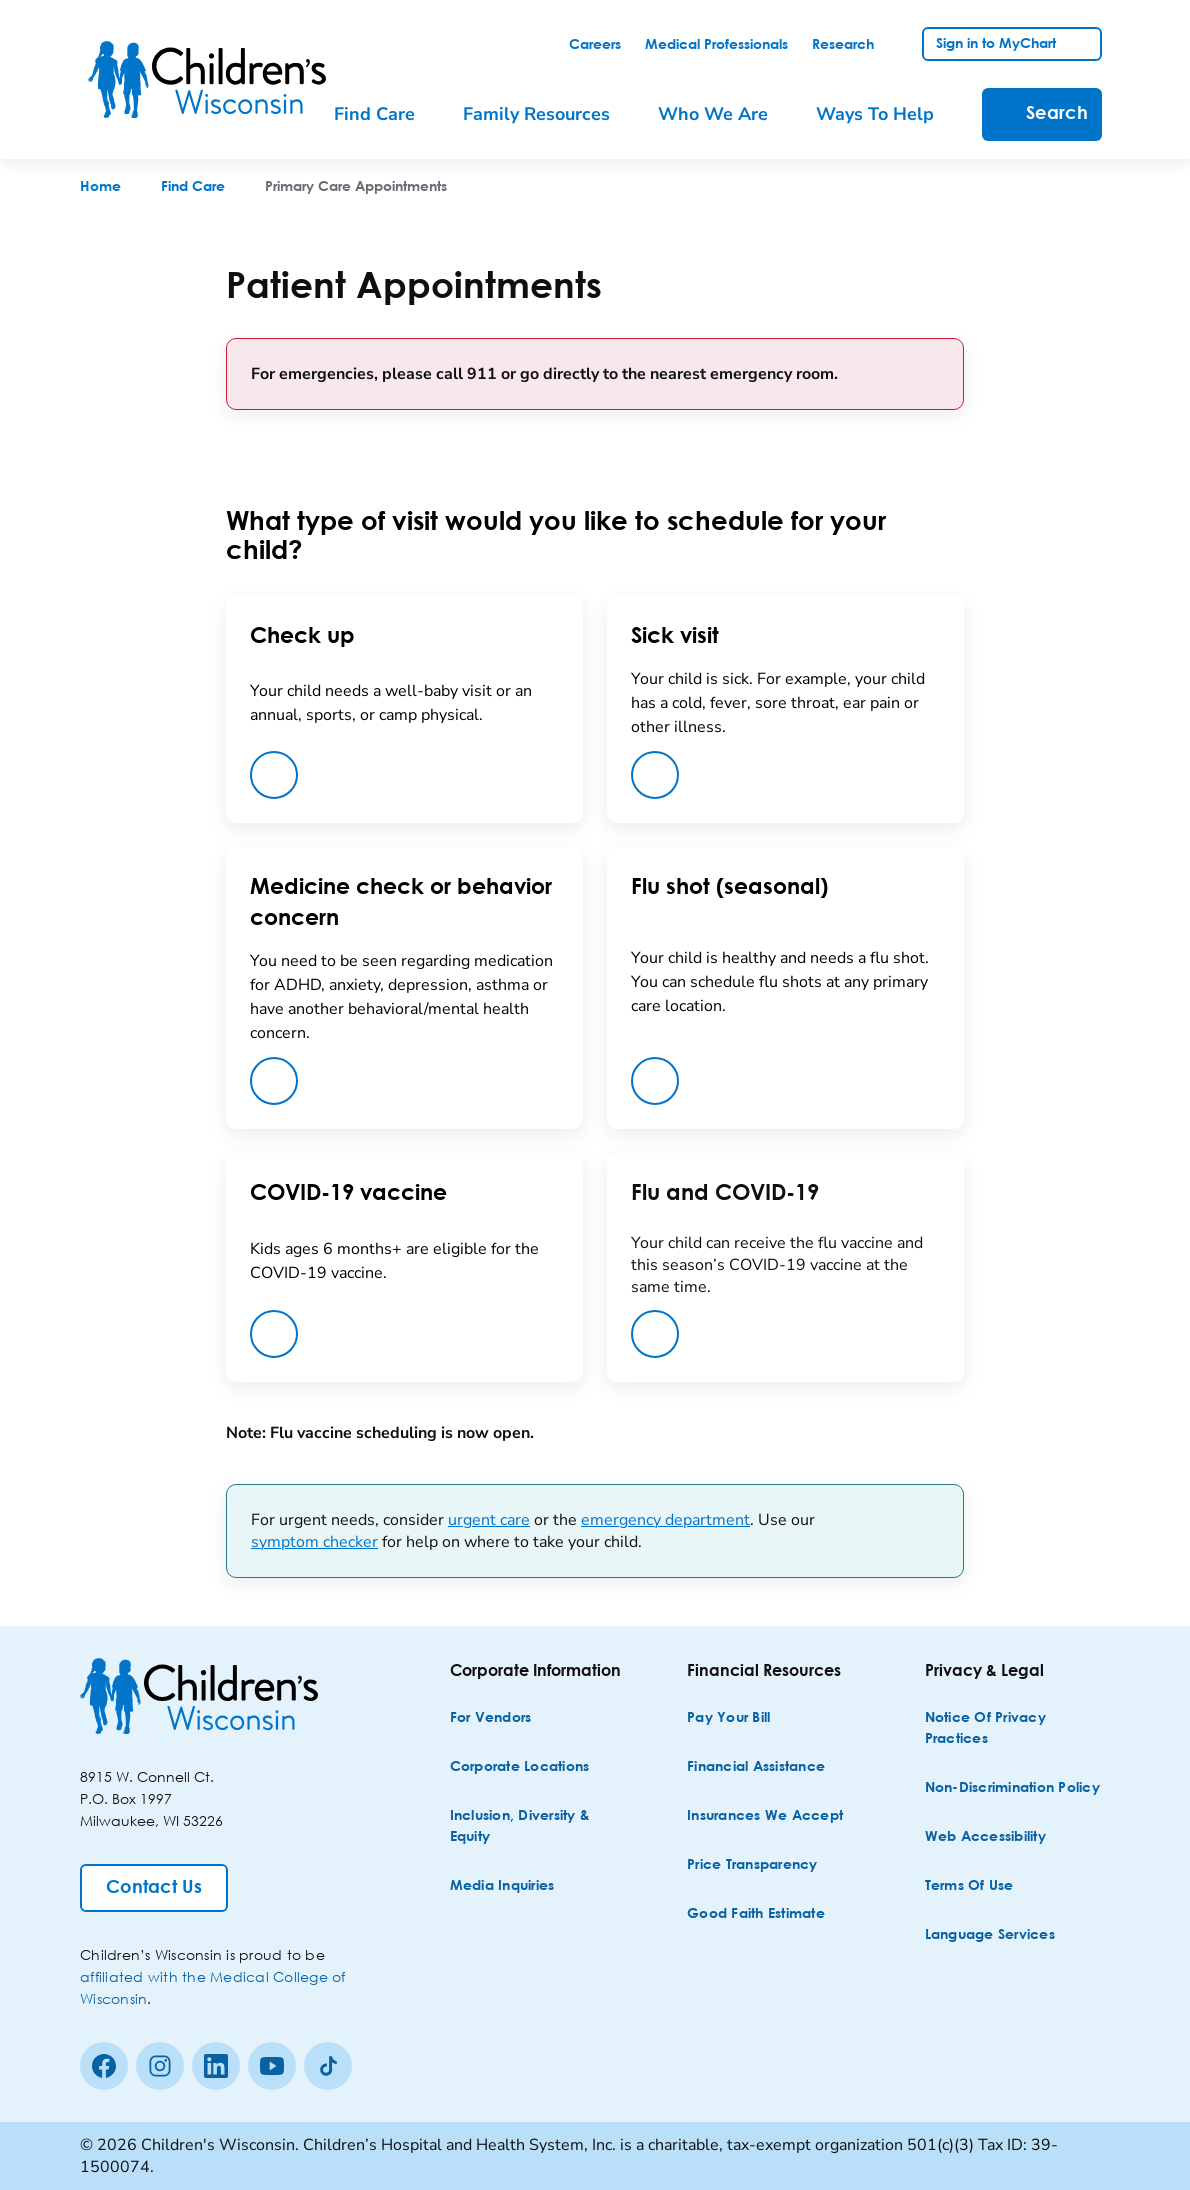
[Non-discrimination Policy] (1012, 1788)
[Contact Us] (154, 1888)
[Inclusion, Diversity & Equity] (540, 1827)
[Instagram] (160, 2066)
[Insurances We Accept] (765, 1816)
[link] (595, 45)
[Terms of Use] (969, 1886)
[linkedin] (216, 2066)
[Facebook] (104, 2066)
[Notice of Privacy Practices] (1015, 1729)
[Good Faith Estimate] (756, 1914)
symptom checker (314, 1542)
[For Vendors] (491, 1718)
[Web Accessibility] (985, 1837)
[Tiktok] (328, 2066)
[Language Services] (990, 1935)
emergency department (665, 1520)
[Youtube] (272, 2066)
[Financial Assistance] (756, 1767)
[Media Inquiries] (502, 1886)
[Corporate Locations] (520, 1767)
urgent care (489, 1520)
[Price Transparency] (752, 1865)
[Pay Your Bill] (728, 1718)
